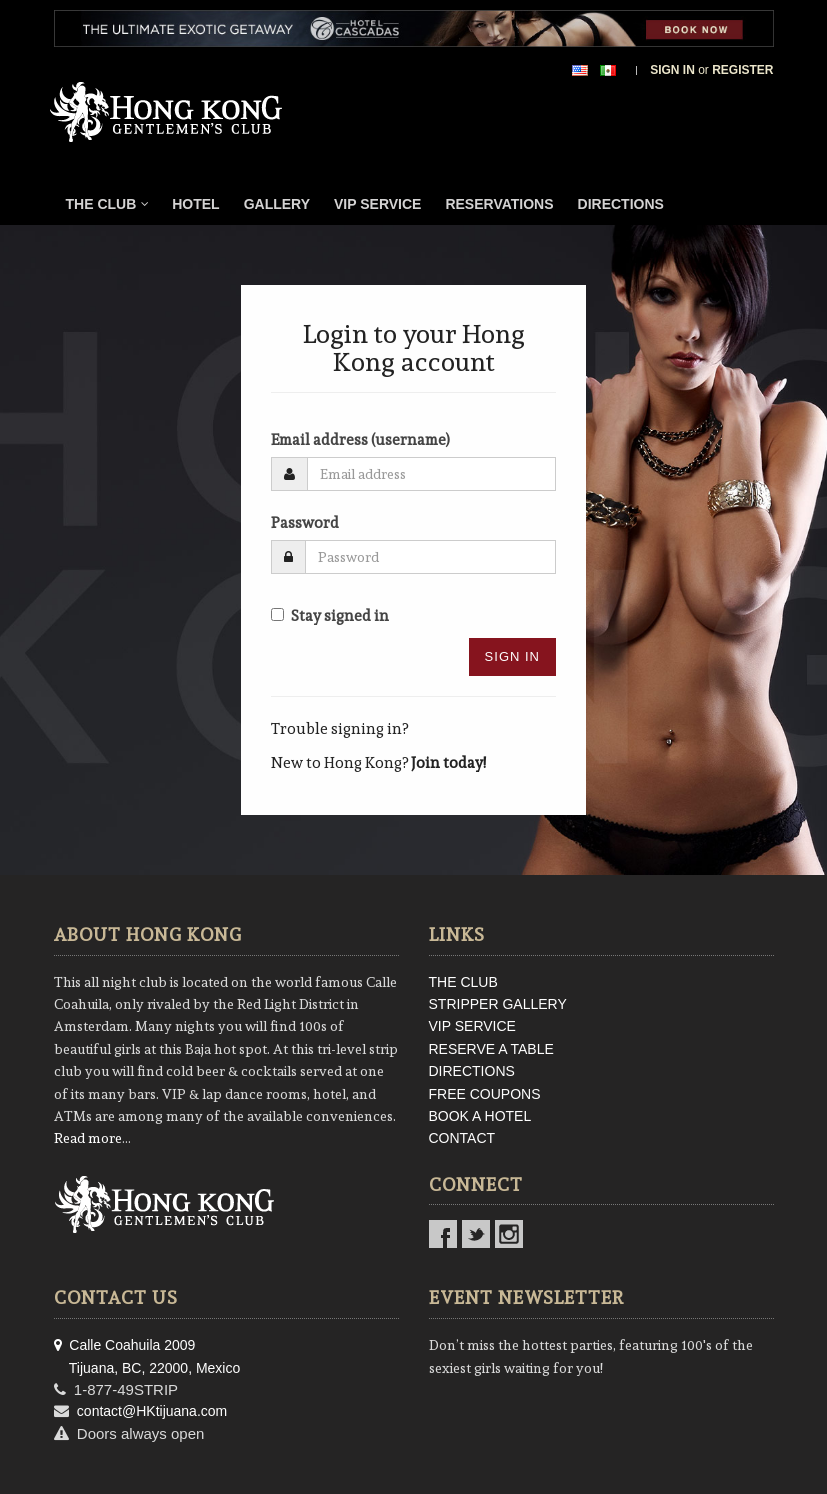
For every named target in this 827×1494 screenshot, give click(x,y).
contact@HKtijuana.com (152, 1411)
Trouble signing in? (339, 729)
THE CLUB (463, 982)
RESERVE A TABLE (491, 1049)
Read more (88, 1138)
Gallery (277, 204)
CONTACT (462, 1138)
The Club (108, 204)
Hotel (195, 204)
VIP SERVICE (472, 1026)
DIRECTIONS (472, 1071)
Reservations (499, 204)
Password (305, 523)
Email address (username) (360, 440)
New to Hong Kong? (378, 763)
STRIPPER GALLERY (498, 1004)
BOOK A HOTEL (480, 1116)
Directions (621, 204)
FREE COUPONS (485, 1094)
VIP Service (377, 204)
